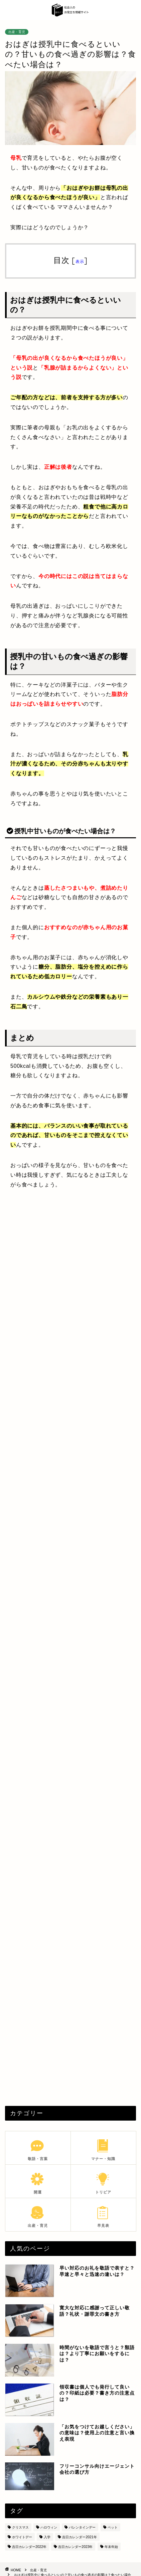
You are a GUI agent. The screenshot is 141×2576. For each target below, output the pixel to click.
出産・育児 (16, 32)
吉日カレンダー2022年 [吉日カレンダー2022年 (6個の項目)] (29, 2547)
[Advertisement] (70, 1277)
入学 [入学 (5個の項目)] (47, 2537)
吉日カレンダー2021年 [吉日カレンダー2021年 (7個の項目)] (79, 2537)
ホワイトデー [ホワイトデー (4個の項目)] (22, 2537)
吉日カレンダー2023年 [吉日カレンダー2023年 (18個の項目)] (75, 2547)
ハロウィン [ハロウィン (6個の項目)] (48, 2527)
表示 (80, 261)
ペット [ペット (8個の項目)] (113, 2527)
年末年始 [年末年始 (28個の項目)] (111, 2547)
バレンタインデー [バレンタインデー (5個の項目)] (82, 2527)
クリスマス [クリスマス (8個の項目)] (20, 2527)
